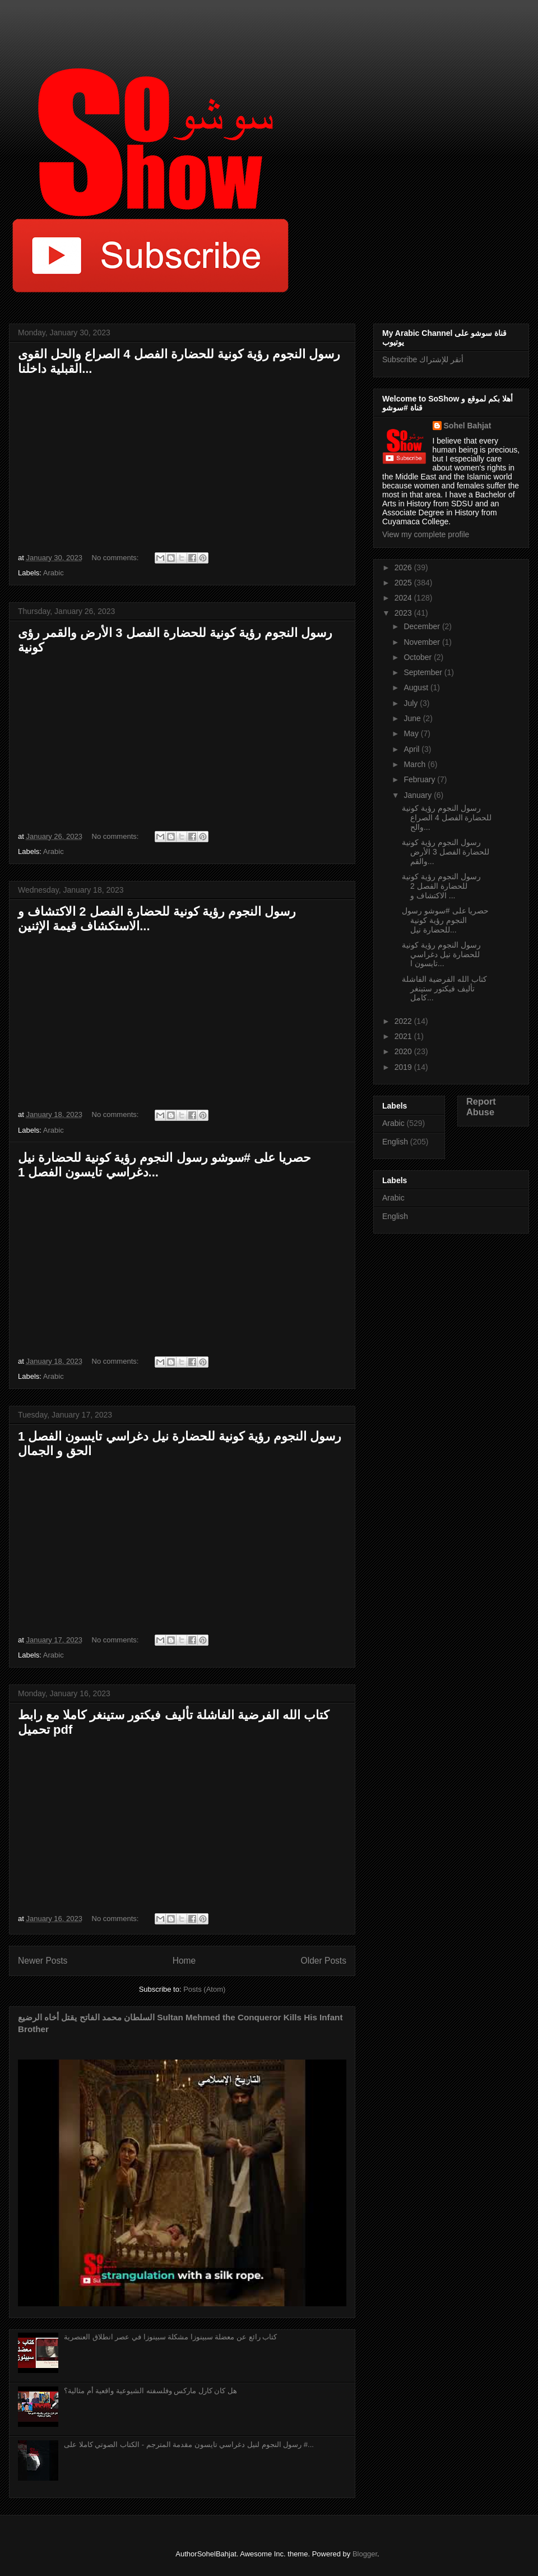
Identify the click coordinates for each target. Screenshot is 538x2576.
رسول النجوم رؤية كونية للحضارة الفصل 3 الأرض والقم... (445, 852)
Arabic (53, 573)
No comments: (116, 557)
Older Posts (323, 1960)
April (412, 749)
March (416, 764)
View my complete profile (425, 534)
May (412, 733)
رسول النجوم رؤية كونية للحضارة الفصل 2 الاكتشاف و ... (441, 886)
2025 (404, 582)
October (419, 657)
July (412, 703)
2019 (404, 1067)
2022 (404, 1021)
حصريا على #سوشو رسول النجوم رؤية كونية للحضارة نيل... (445, 920)
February (420, 779)
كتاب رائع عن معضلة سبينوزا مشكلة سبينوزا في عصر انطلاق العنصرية (170, 2337)
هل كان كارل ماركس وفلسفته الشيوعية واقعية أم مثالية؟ (150, 2390)
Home (184, 1960)
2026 (404, 567)
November (423, 642)
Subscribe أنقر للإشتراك (422, 359)
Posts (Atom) (204, 1989)
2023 (404, 612)
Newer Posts (42, 1960)
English (395, 1141)
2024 (404, 597)
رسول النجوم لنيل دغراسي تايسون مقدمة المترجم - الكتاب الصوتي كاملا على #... (189, 2444)
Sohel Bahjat (467, 425)
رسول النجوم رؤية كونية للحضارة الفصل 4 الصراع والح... (446, 818)
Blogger (365, 2554)
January (419, 795)
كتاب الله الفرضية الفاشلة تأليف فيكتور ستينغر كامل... (444, 989)
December (423, 626)
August (417, 687)
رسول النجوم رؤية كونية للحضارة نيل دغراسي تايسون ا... (441, 954)
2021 (404, 1036)
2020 (404, 1051)
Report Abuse (481, 1106)
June (413, 718)
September (424, 672)
